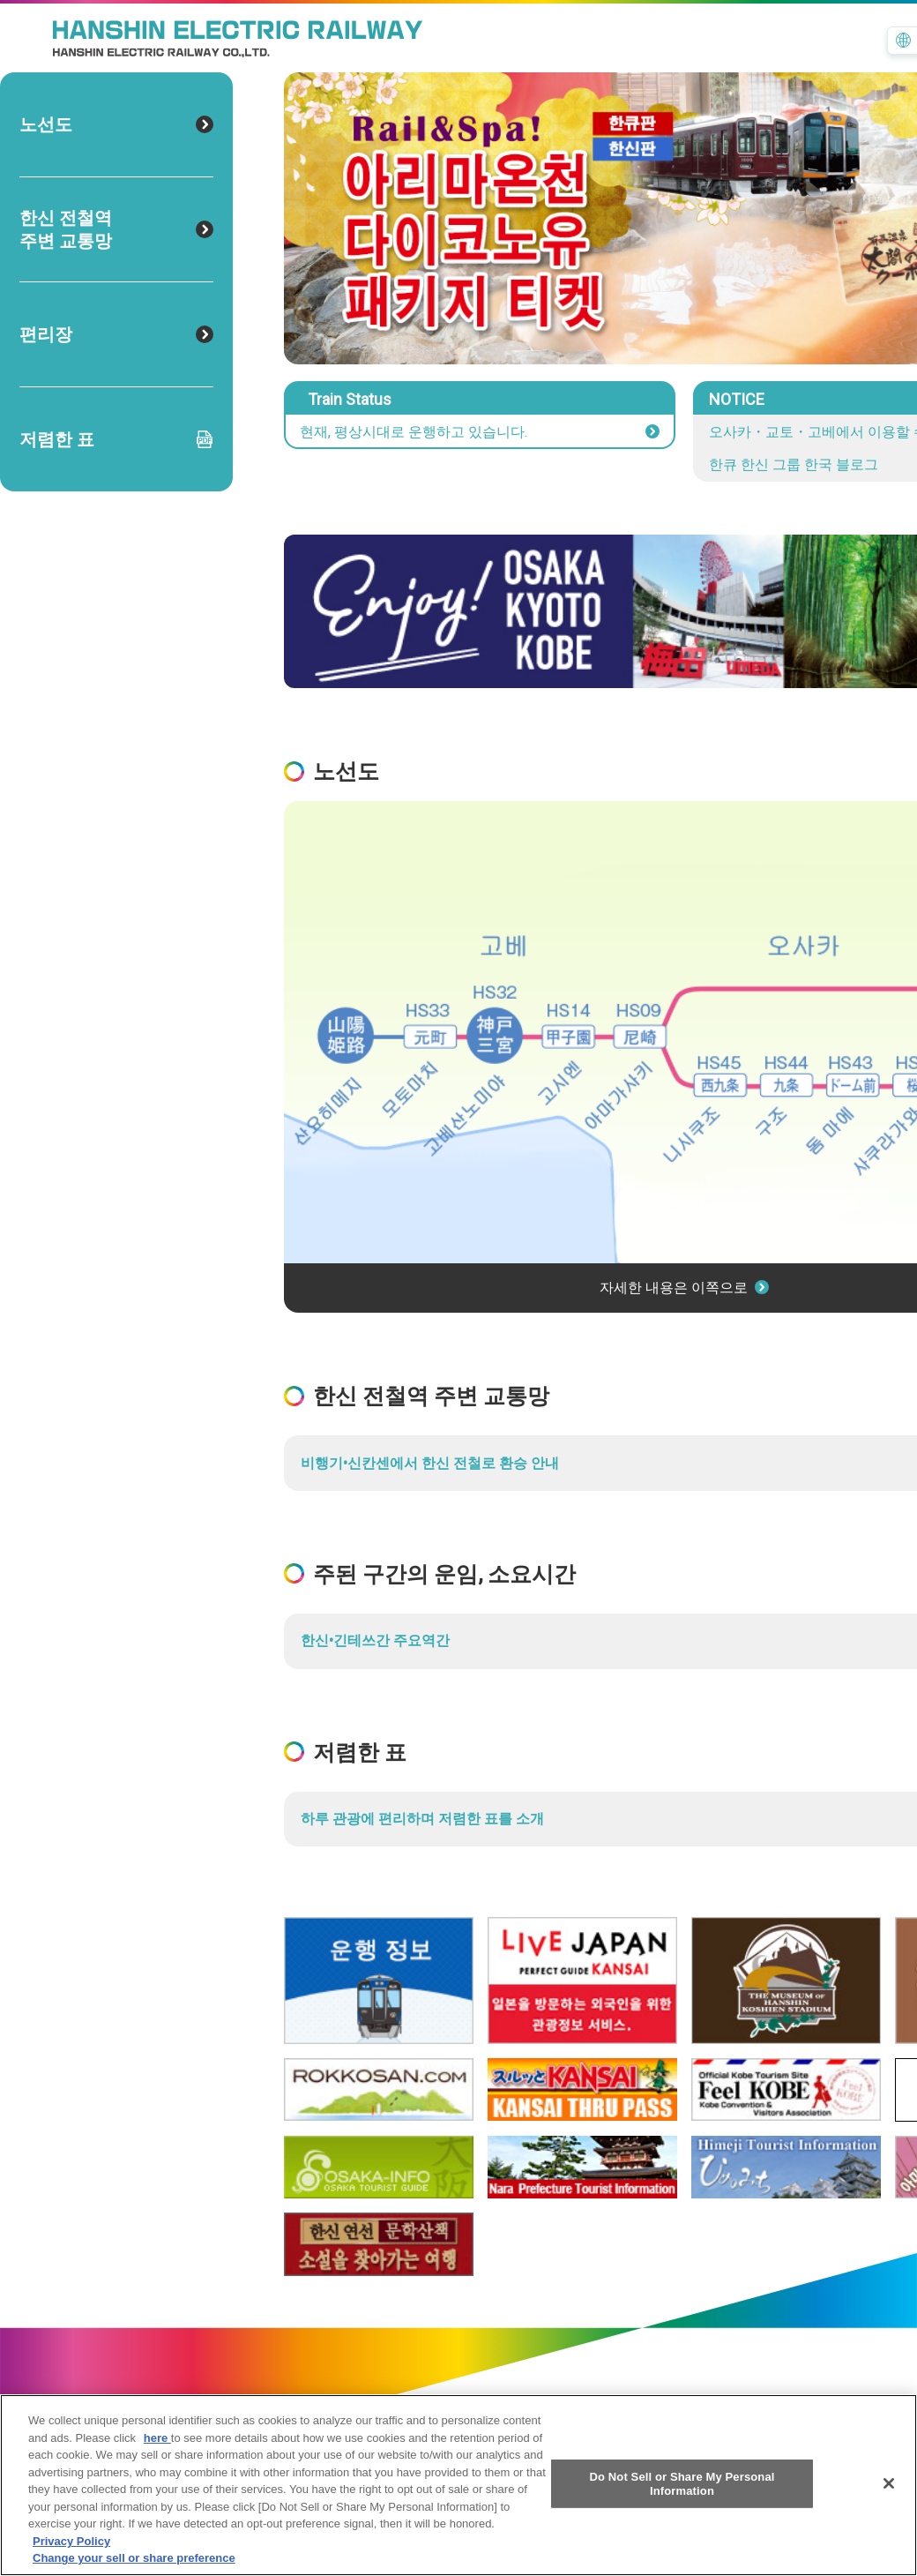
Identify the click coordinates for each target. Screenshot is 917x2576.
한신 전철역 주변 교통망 (116, 229)
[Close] (888, 2490)
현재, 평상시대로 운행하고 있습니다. (480, 431)
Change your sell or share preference (134, 2565)
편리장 (116, 334)
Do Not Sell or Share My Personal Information (681, 2491)
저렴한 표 (116, 439)
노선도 (116, 124)
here (157, 2445)
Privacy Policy (71, 2548)
